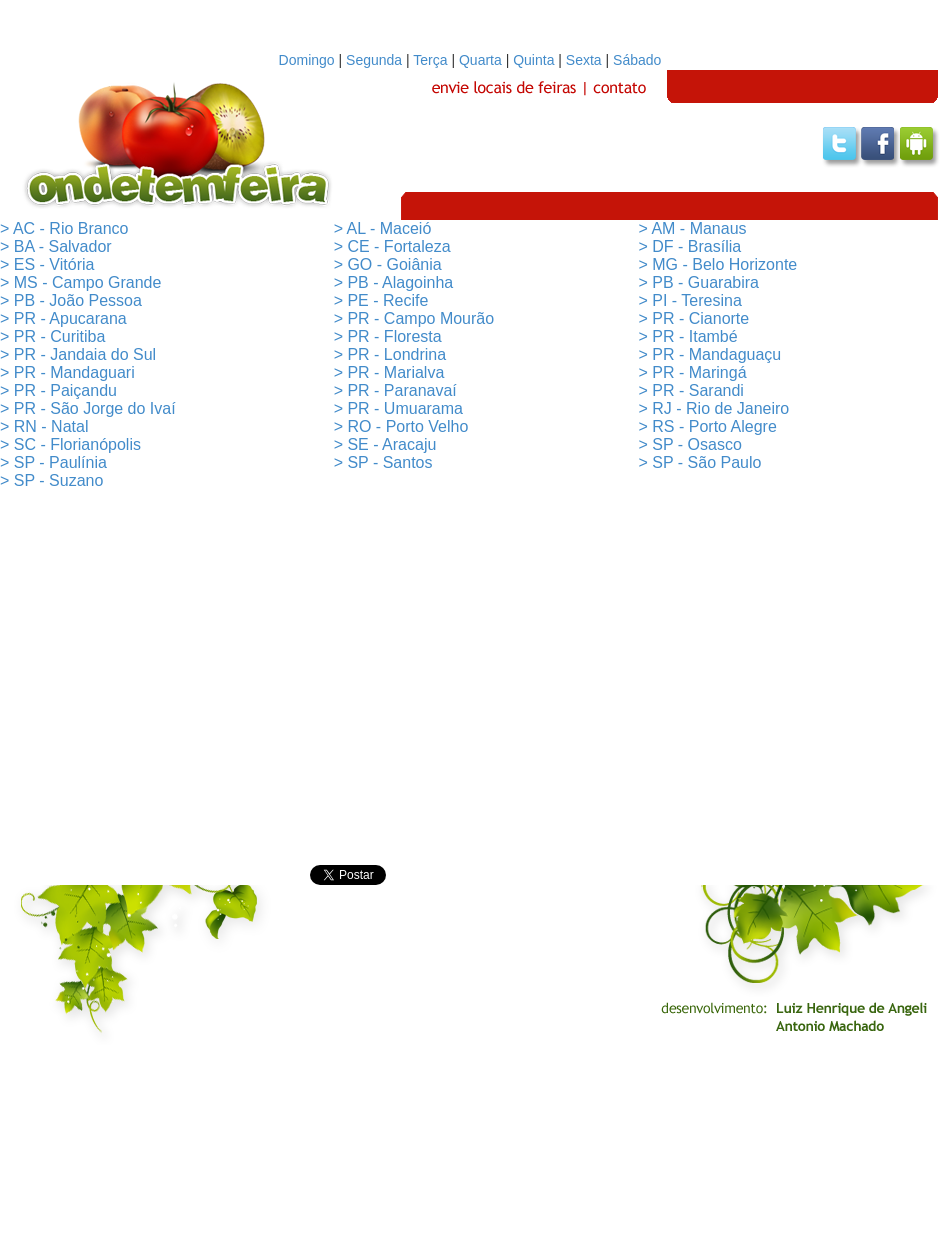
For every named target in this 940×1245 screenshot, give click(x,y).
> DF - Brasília (690, 246)
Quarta (480, 60)
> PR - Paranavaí (395, 390)
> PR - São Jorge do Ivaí (88, 408)
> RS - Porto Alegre (708, 426)
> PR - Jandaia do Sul (78, 354)
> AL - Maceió (383, 228)
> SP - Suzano (51, 480)
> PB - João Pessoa (71, 300)
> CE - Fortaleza (392, 246)
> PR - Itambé (688, 336)
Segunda (374, 60)
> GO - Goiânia (388, 264)
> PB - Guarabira (699, 282)
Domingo (307, 60)
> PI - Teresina (690, 300)
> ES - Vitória (47, 264)
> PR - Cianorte (694, 318)
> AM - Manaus (693, 228)
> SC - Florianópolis (70, 444)
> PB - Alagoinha (394, 282)
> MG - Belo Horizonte (718, 264)
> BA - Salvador (56, 246)
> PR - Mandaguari (67, 372)
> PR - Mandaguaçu (710, 354)
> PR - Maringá (693, 372)
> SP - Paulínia (53, 462)
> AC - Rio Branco (64, 228)
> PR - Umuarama (398, 408)
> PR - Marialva (389, 372)
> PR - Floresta (388, 336)
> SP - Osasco (690, 444)
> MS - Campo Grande (80, 282)
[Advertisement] (470, 677)
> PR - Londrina (390, 354)
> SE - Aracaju (385, 444)
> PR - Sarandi (691, 390)
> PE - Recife (381, 300)
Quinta (533, 60)
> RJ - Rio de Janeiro (714, 408)
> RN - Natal (44, 426)
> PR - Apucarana (63, 318)
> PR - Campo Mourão (414, 318)
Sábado (637, 60)
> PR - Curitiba (52, 336)
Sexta (584, 60)
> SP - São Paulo (700, 462)
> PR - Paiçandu (58, 390)
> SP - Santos (383, 462)
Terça (430, 60)
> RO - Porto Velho (401, 426)
